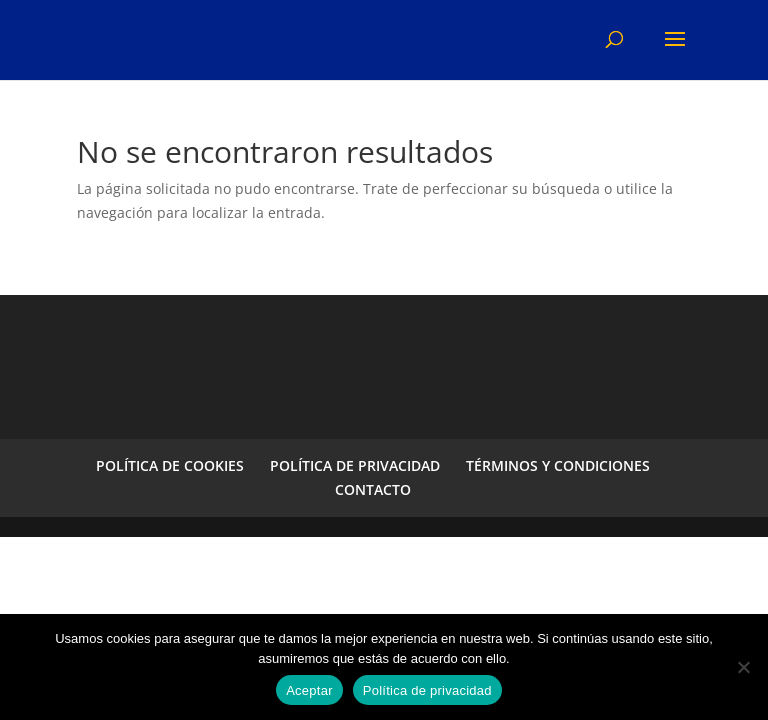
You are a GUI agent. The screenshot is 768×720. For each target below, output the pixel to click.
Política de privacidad (427, 690)
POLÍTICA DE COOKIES (170, 465)
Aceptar (309, 690)
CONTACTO (373, 489)
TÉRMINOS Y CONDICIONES (558, 465)
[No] (743, 667)
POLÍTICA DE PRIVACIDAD (355, 465)
